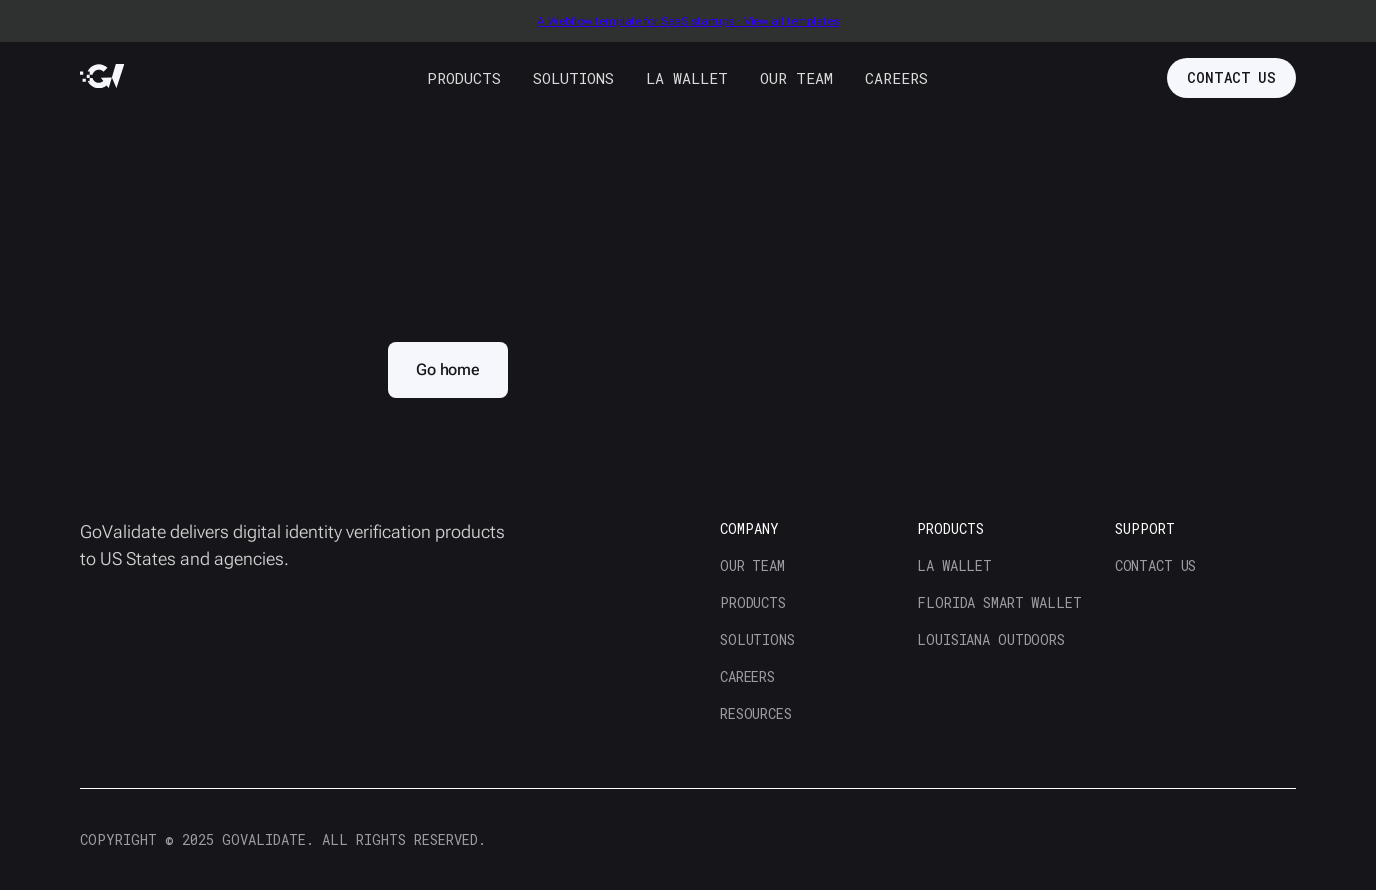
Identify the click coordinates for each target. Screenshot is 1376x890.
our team (796, 78)
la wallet (954, 565)
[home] (102, 76)
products (464, 78)
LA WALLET (687, 78)
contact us (1231, 77)
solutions (573, 78)
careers (896, 78)
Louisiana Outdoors (990, 639)
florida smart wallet (999, 602)
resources (756, 713)
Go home (448, 369)
